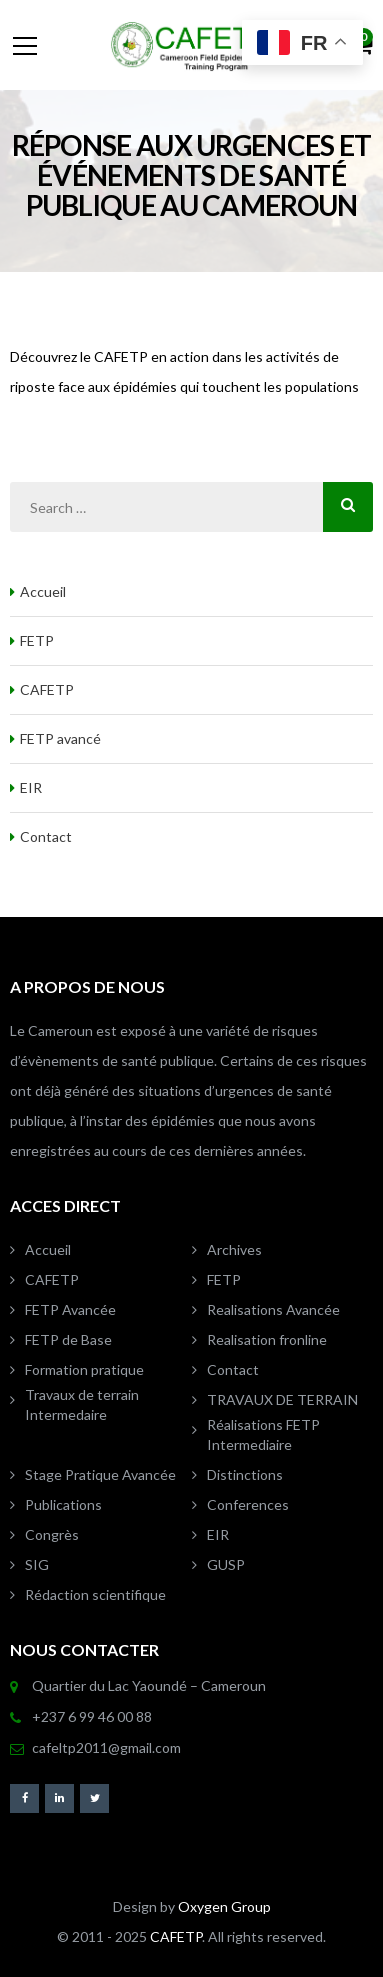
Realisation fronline (267, 1339)
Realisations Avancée (273, 1309)
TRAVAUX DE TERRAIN (282, 1399)
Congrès (52, 1534)
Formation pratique (84, 1369)
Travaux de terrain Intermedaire (82, 1404)
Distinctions (245, 1474)
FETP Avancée (70, 1309)
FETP (37, 640)
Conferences (248, 1504)
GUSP (226, 1564)
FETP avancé (60, 738)
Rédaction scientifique (95, 1594)
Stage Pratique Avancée (100, 1474)
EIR (31, 787)
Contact (46, 836)
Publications (63, 1504)
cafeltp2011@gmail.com (106, 1747)
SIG (37, 1564)
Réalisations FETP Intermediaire (263, 1434)
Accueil (43, 591)
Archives (234, 1249)
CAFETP (47, 689)
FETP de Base (68, 1339)
